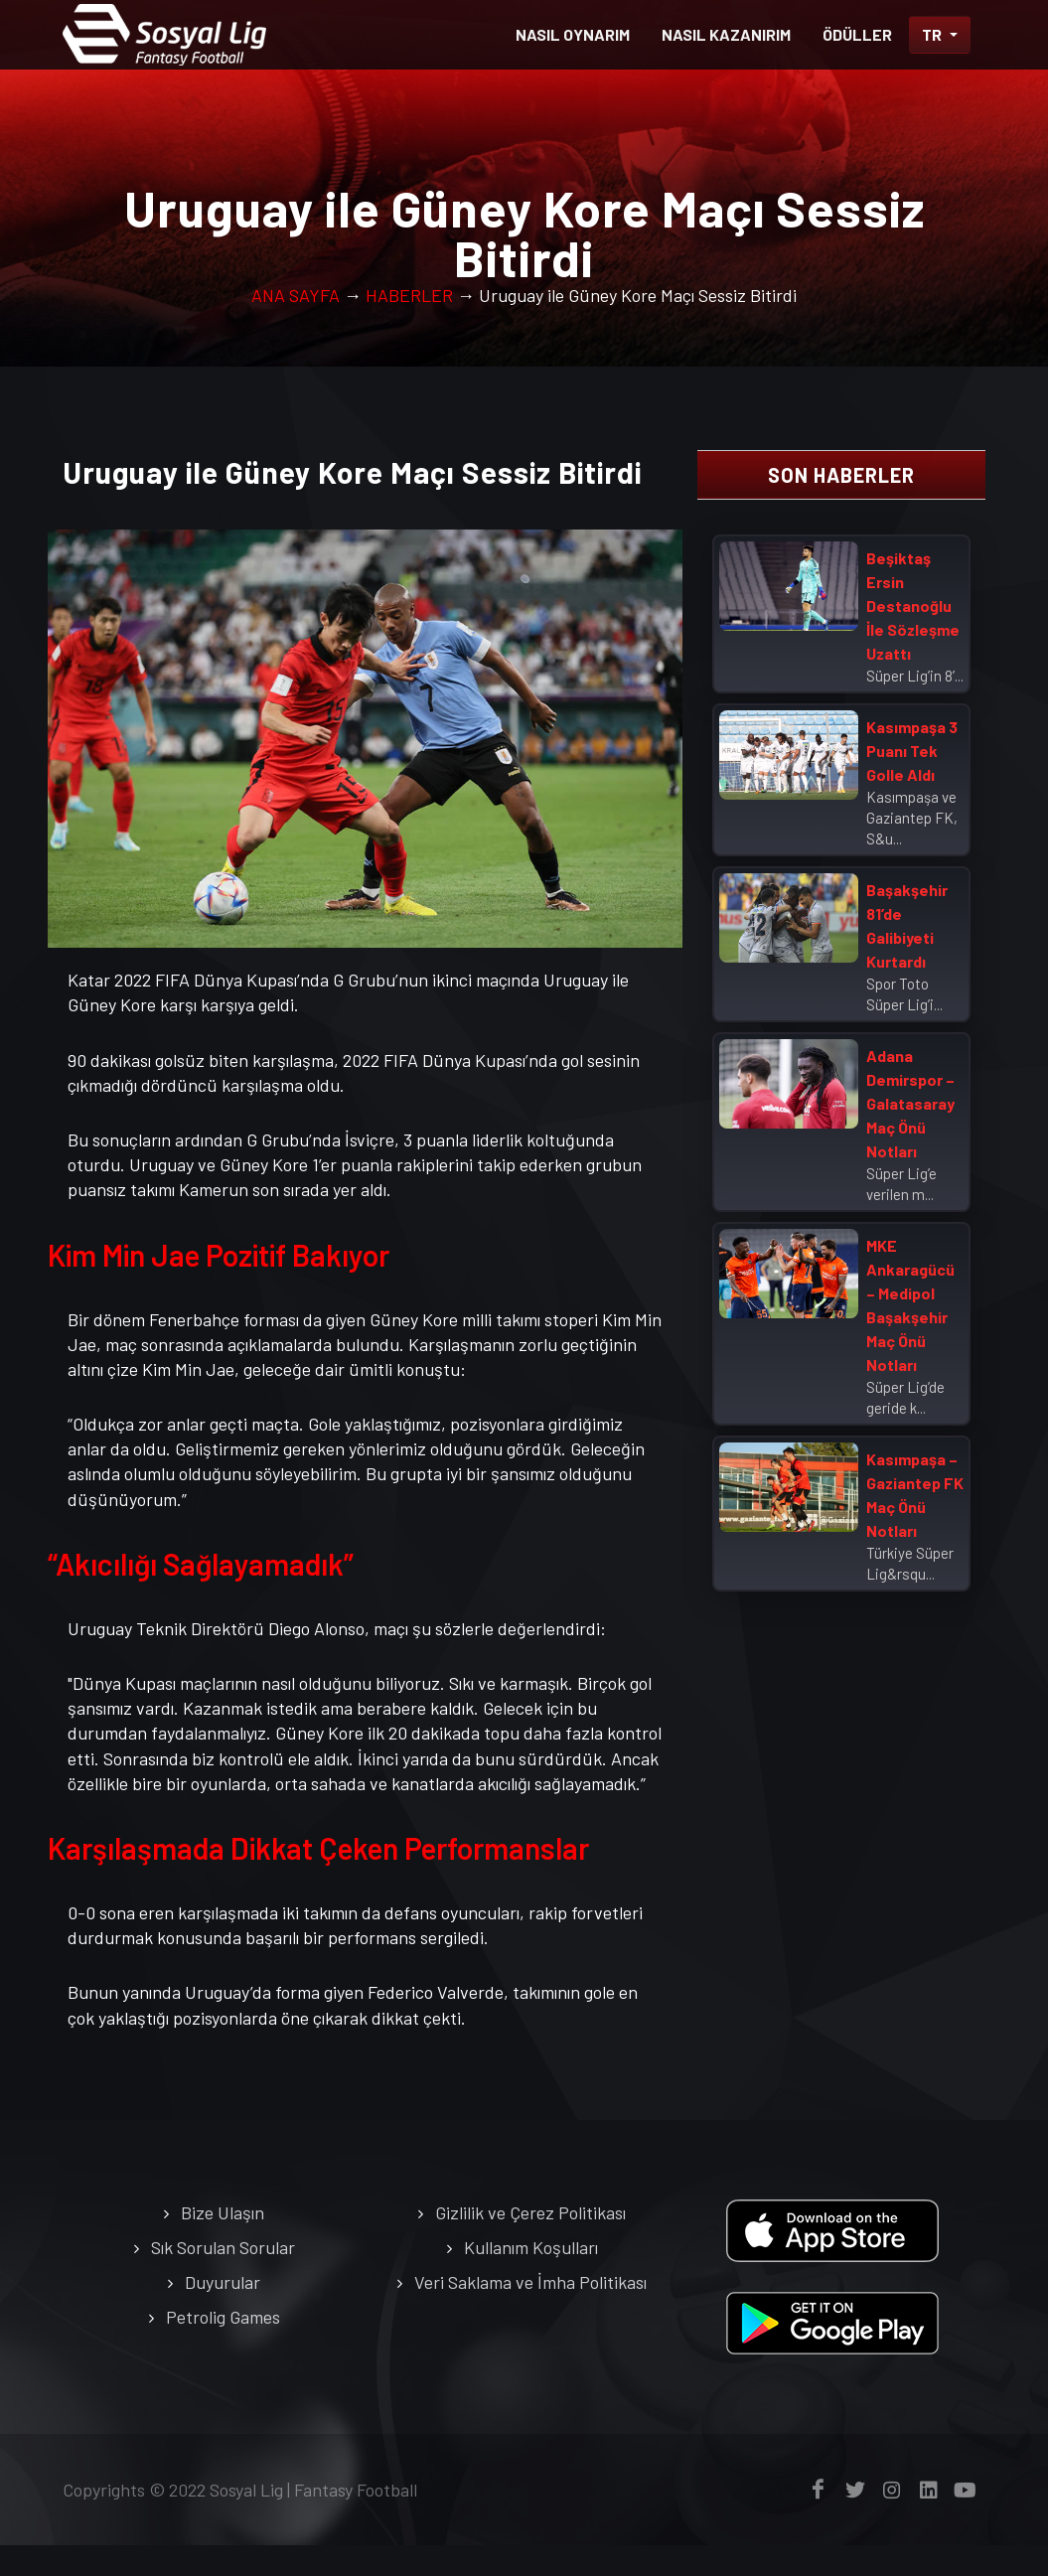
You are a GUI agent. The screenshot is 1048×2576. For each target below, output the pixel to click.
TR (933, 34)
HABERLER (409, 326)
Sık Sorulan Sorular (223, 2278)
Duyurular (222, 2313)
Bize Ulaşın (222, 2243)
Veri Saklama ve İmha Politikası (530, 2313)
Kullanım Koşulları (531, 2278)
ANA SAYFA (295, 326)
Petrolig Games (223, 2347)
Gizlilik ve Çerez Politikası (530, 2243)
